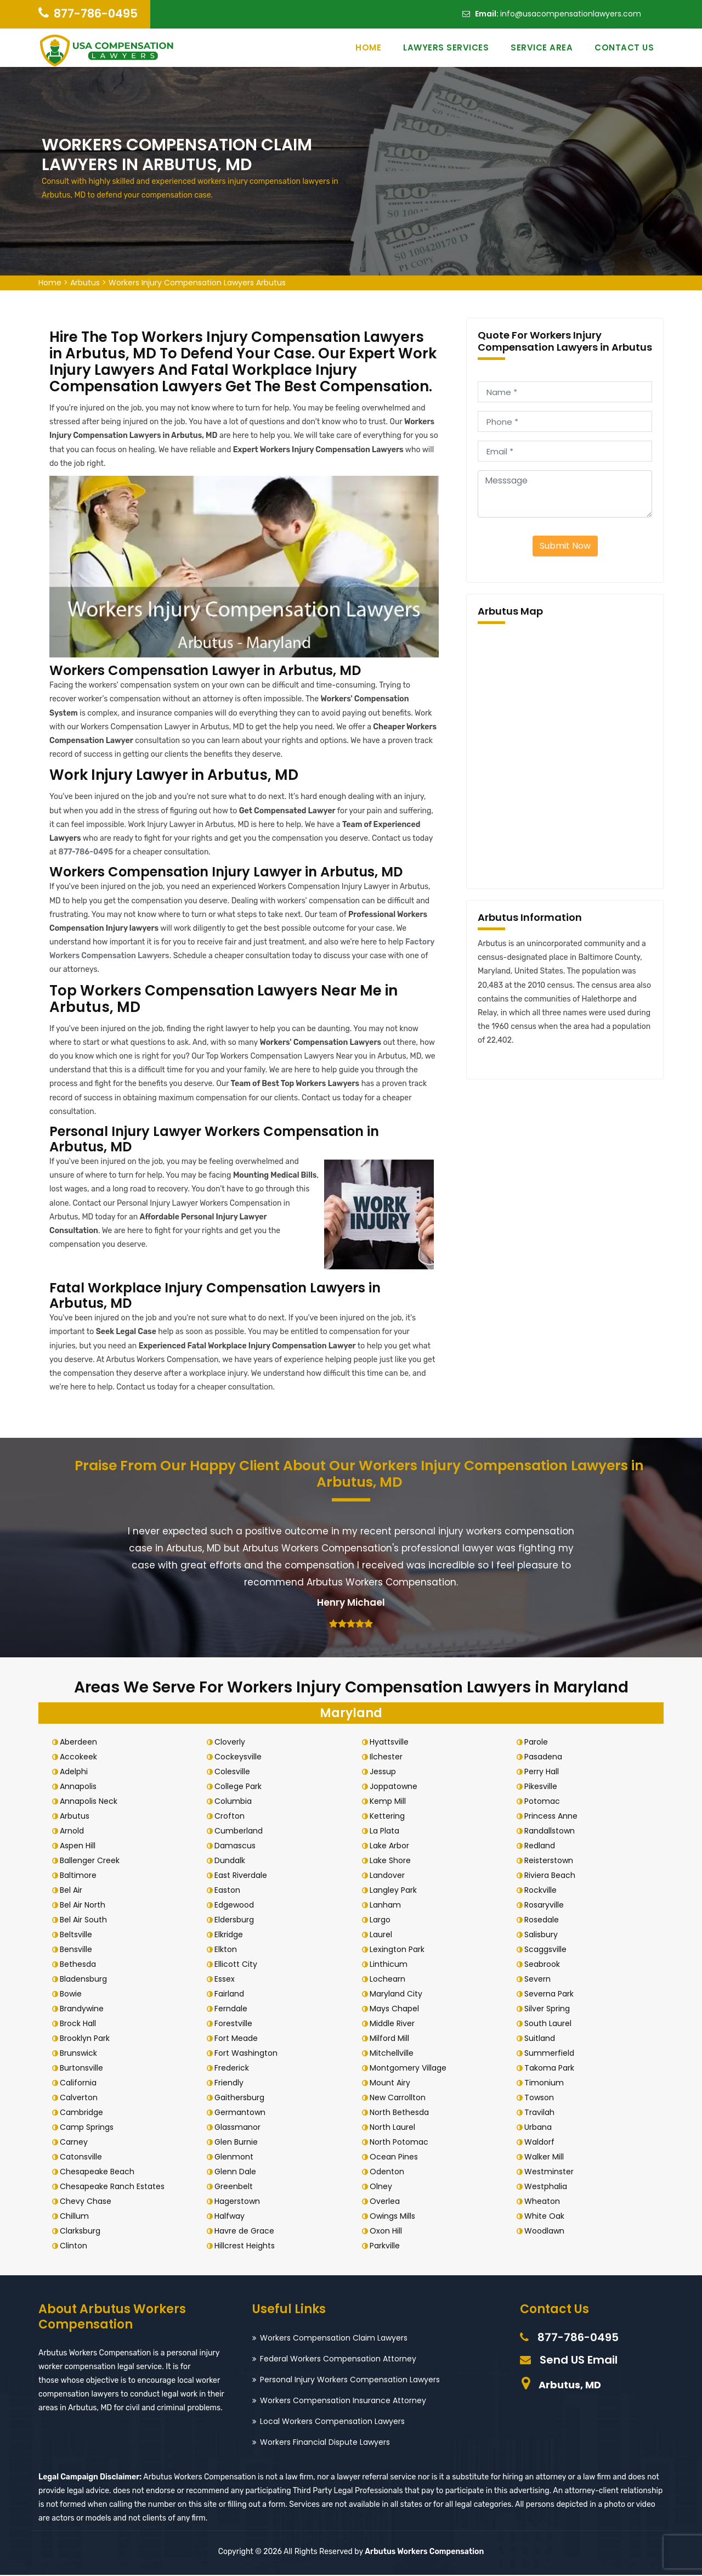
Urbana (541, 2127)
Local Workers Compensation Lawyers (332, 2421)
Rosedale (545, 1920)
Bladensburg (86, 1979)
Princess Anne (554, 1816)
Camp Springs (90, 2127)
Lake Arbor (392, 1846)
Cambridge (84, 2112)
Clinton (76, 2246)
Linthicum (392, 1964)
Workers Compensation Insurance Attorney (343, 2400)
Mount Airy (393, 2083)
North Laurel (395, 2127)
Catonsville (84, 2157)
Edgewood (237, 1905)
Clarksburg (83, 2231)
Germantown (243, 2112)
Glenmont (237, 2157)
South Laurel (551, 2023)
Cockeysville (241, 1757)
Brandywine (85, 2009)
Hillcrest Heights (248, 2246)
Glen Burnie (239, 2142)
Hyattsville (392, 1742)
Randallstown (553, 1831)
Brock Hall (81, 2023)
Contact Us (624, 47)
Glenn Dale (238, 2172)
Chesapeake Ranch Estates (115, 2186)
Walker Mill (547, 2157)
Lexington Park (400, 1949)
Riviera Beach (553, 1875)
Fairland (232, 1994)
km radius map (565, 754)
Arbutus (85, 282)
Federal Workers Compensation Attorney (338, 2359)
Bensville (79, 1949)
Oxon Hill (389, 2231)
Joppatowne (397, 1786)
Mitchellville (395, 2053)
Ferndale (234, 2009)
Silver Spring (550, 2009)
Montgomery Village (411, 2068)
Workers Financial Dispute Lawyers (325, 2442)
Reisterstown (552, 1860)
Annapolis (81, 1786)
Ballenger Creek (93, 1860)
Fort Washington (249, 2053)
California (81, 2083)
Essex (228, 1979)
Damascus (238, 1846)
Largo (383, 1920)
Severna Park (552, 1994)
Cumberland (242, 1831)
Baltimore (81, 1875)
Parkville (388, 2246)
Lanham (388, 1905)
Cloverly (233, 1742)
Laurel (384, 1935)
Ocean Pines (397, 2157)
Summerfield (553, 2053)
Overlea (388, 2201)
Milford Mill (392, 2038)
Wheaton (545, 2201)
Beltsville (79, 1935)
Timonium (547, 2083)
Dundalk (233, 1860)
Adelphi (77, 1772)
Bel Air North (86, 1905)
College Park (241, 1786)
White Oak (548, 2216)
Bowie (74, 1994)
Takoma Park (553, 2068)
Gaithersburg (243, 2098)
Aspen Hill (81, 1846)
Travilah (543, 2112)
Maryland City (399, 1994)
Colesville (235, 1772)
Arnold (75, 1831)
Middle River (395, 2023)
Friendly (232, 2083)
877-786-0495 (96, 13)
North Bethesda (402, 2112)
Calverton (82, 2098)
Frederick (235, 2068)
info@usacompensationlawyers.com (570, 13)
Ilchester (389, 1757)
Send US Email (579, 2360)
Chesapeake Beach (100, 2172)
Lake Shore (393, 1860)
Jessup (386, 1772)
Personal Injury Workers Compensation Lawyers (350, 2380)
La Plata (388, 1831)
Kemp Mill (391, 1801)
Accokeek (81, 1757)
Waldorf (543, 2142)
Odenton (390, 2172)
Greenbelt (237, 2186)
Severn (541, 1979)
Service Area (542, 47)
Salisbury (544, 1935)
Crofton (233, 1816)
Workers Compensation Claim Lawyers (333, 2338)
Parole (539, 1742)
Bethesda (81, 1964)
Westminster (552, 2172)
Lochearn (391, 1979)
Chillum (77, 2216)
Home (368, 47)
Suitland (543, 2038)
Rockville (544, 1890)
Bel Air (74, 1890)
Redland (543, 1846)
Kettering (390, 1816)
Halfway (233, 2216)
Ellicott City (239, 1964)
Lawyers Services (446, 47)
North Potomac (402, 2142)
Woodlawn (548, 2231)
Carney (77, 2142)
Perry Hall (545, 1772)
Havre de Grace (248, 2231)
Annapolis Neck (92, 1801)
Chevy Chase (89, 2201)
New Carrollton (401, 2098)
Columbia (236, 1801)
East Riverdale (244, 1875)
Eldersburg (237, 1920)
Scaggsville (549, 1949)
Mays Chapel (397, 2009)
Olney (384, 2186)
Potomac (545, 1801)
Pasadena (546, 1757)
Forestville (237, 2023)
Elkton (229, 1949)
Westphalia (549, 2186)
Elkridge (232, 1935)
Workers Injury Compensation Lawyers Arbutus (197, 282)
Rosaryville (547, 1905)
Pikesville (544, 1786)
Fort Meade (239, 2038)
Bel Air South (86, 1920)
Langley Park (396, 1890)
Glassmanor (241, 2127)
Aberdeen (81, 1742)
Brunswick (81, 2053)
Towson (542, 2098)
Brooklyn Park (88, 2038)
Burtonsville (84, 2068)
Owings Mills (395, 2216)
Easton (231, 1890)
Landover (390, 1875)
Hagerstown (240, 2201)
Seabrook (545, 1964)
